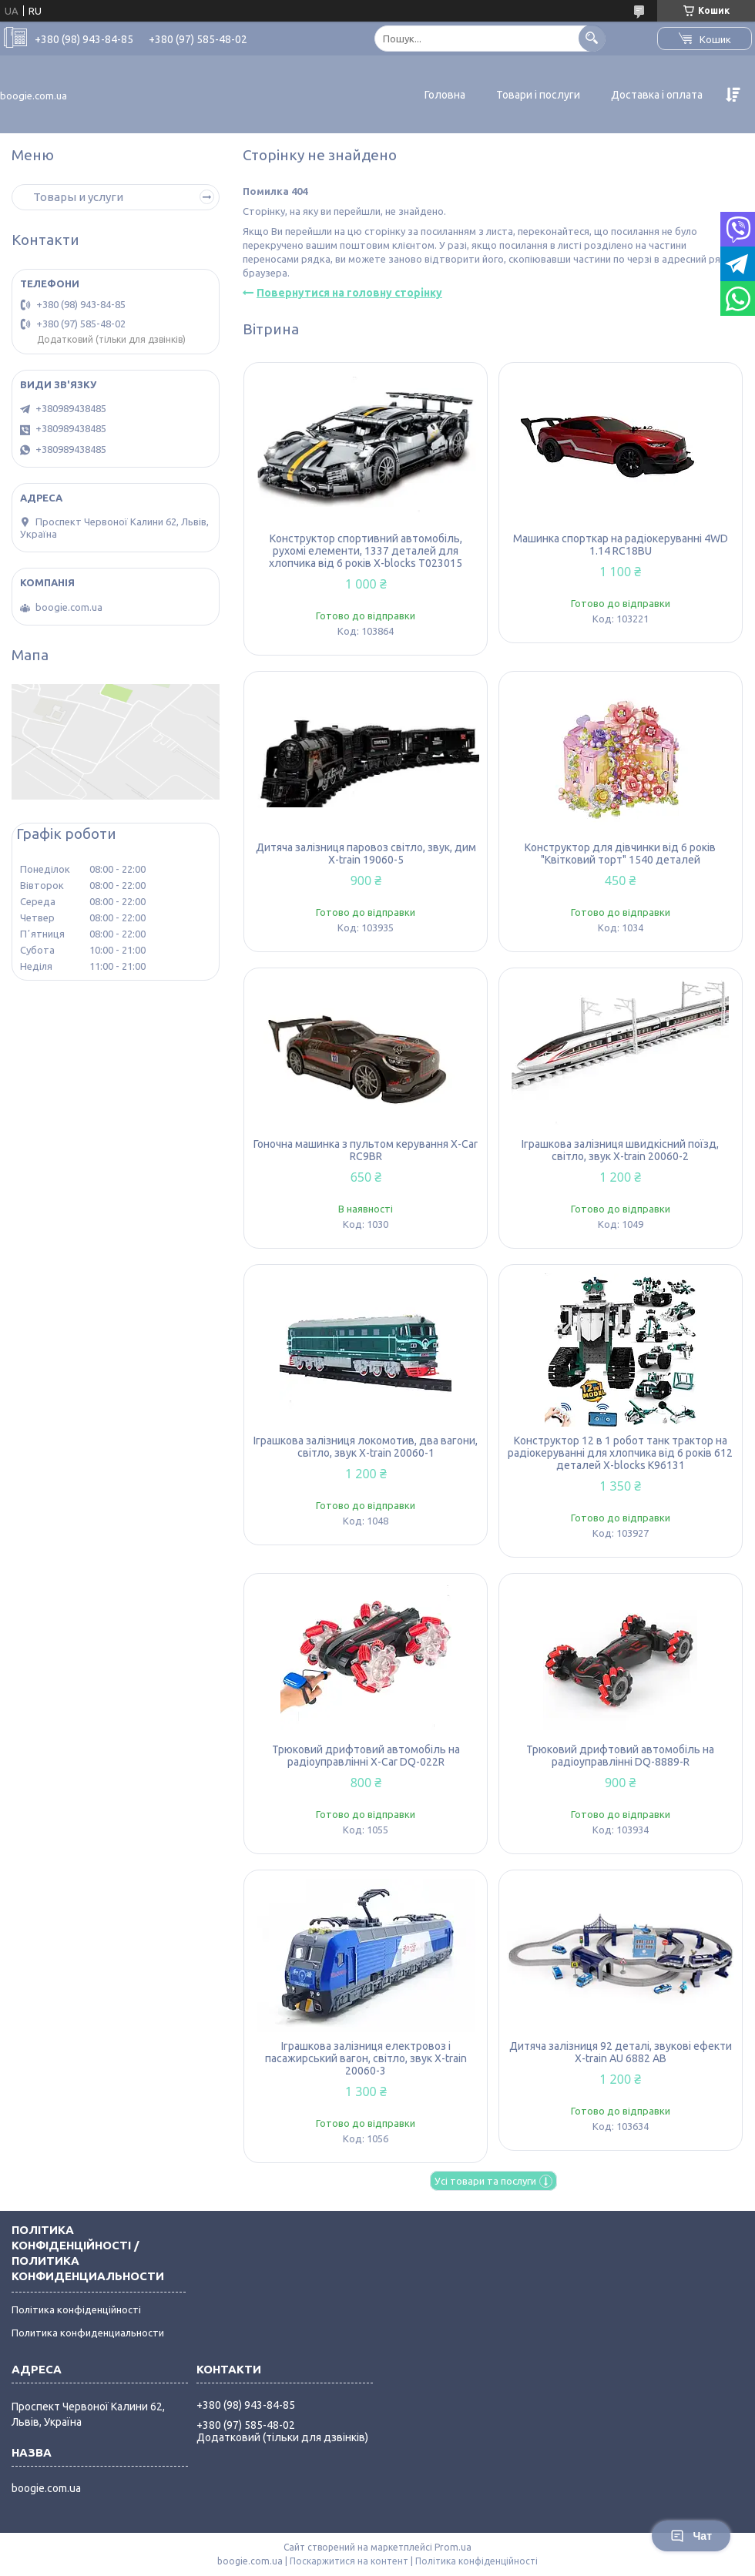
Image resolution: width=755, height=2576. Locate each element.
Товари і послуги (538, 95)
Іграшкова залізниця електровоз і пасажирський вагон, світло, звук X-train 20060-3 (366, 2058)
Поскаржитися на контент (349, 2561)
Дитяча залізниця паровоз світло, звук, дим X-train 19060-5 (366, 853)
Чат (691, 2536)
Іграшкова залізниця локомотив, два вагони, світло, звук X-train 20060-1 (365, 1446)
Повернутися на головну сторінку (349, 293)
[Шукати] (592, 38)
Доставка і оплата (657, 95)
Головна (444, 95)
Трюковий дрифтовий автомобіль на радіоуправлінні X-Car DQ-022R (366, 1755)
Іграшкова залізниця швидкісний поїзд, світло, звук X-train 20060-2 (620, 1150)
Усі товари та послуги (485, 2180)
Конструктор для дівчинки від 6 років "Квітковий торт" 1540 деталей (620, 853)
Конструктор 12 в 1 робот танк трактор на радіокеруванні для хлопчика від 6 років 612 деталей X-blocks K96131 (620, 1452)
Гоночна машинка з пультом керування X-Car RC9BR (365, 1150)
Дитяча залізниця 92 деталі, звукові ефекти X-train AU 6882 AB (620, 2052)
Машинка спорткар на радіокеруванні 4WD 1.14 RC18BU (620, 544)
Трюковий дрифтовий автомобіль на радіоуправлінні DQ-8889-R (620, 1755)
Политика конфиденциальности (88, 2332)
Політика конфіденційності (76, 2309)
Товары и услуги (78, 196)
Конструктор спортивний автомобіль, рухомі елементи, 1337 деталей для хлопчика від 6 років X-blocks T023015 (365, 550)
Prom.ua (453, 2547)
